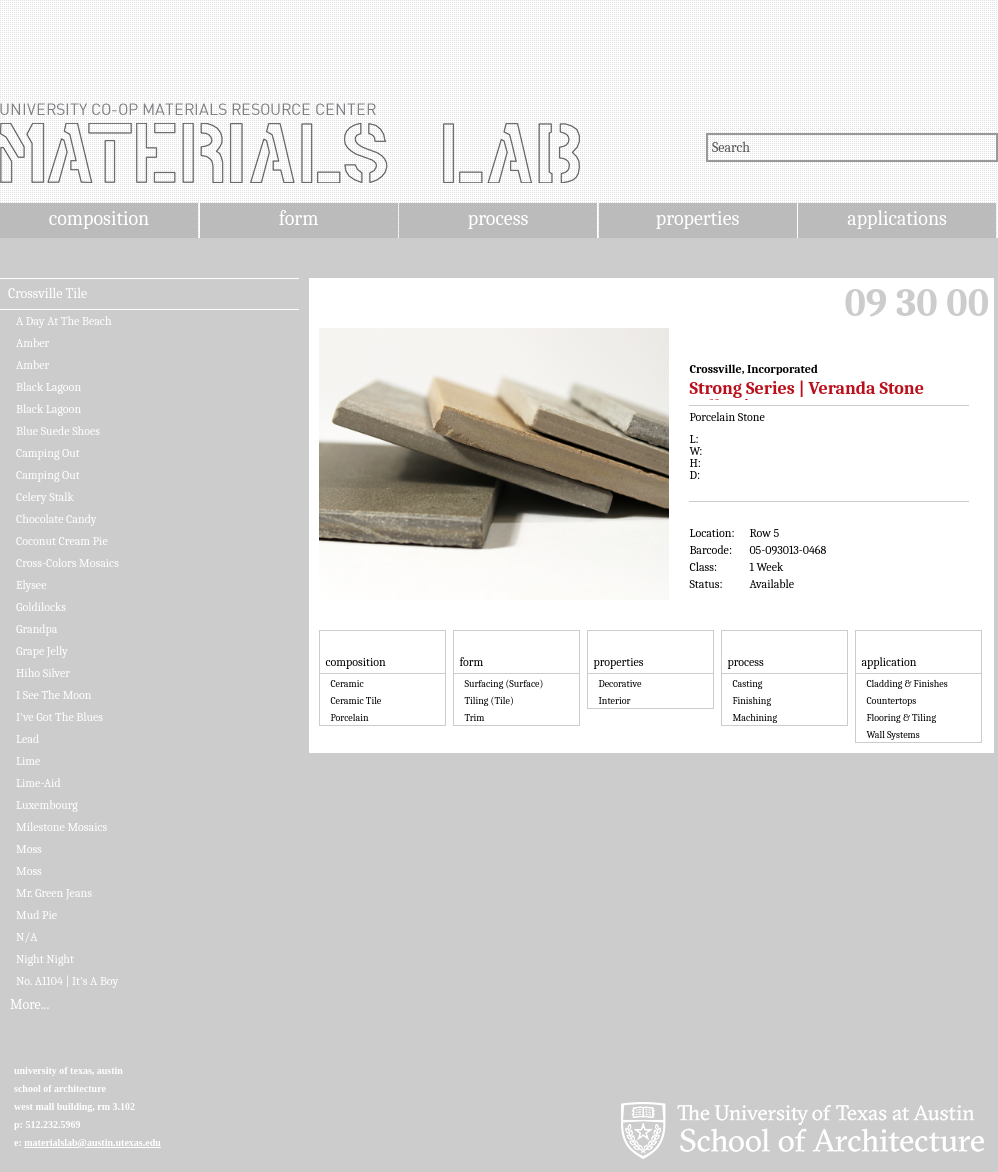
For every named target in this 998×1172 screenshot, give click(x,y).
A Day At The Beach (64, 321)
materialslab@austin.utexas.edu (92, 1142)
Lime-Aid (38, 783)
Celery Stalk (45, 497)
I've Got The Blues (59, 717)
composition (99, 218)
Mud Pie (36, 915)
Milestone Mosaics (61, 827)
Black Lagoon (48, 387)
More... (29, 1005)
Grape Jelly (42, 651)
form (299, 218)
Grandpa (36, 629)
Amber (32, 343)
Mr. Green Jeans (54, 893)
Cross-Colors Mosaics (67, 563)
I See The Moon (54, 695)
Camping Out (48, 453)
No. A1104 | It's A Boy (67, 981)
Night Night (45, 959)
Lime (28, 761)
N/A (26, 937)
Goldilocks (41, 607)
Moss (29, 849)
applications (897, 218)
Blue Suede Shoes (58, 431)
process (498, 218)
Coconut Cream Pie (62, 541)
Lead (27, 739)
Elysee (31, 585)
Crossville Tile (47, 294)
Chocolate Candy (56, 519)
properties (697, 218)
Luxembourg (47, 805)
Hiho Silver (43, 673)
